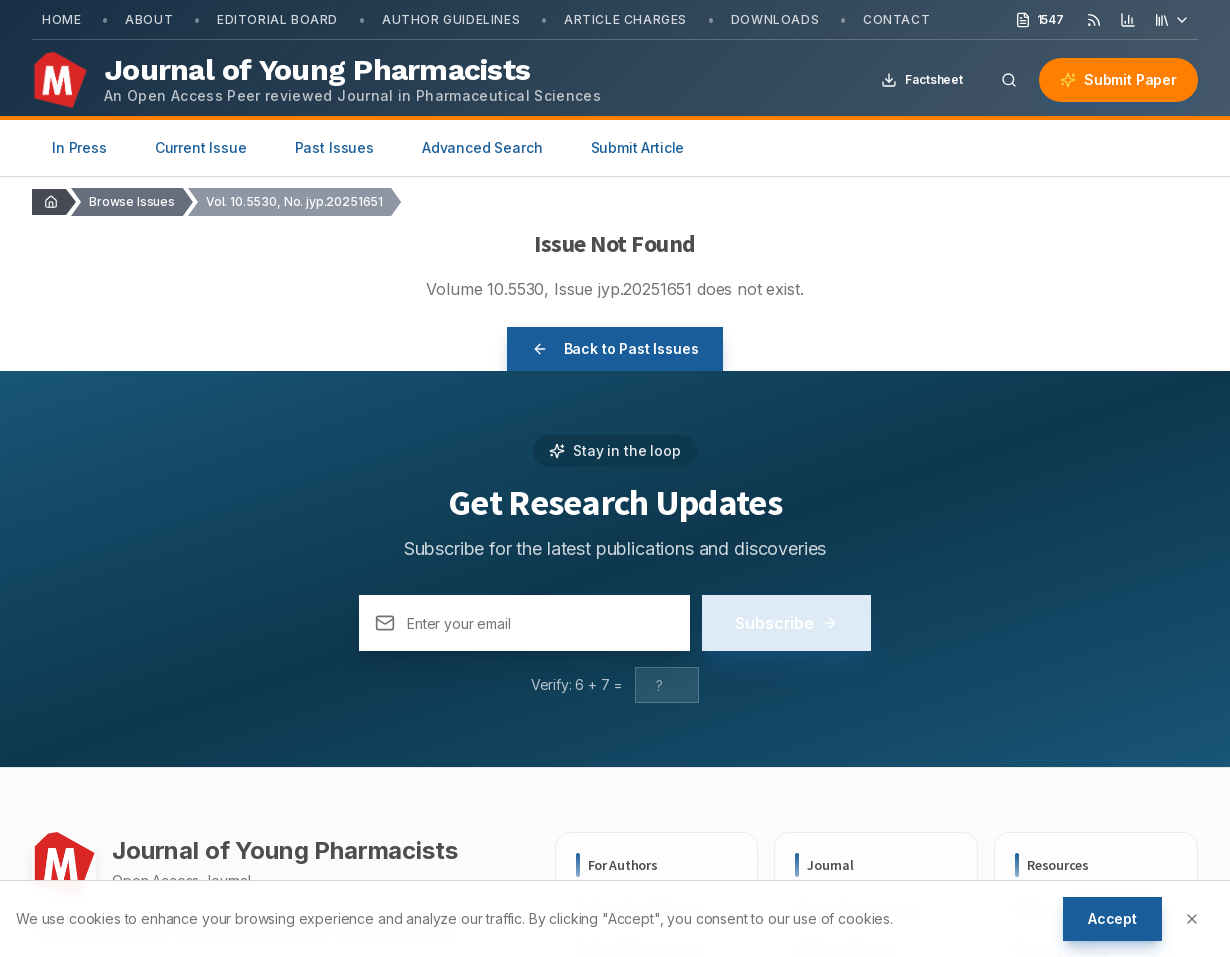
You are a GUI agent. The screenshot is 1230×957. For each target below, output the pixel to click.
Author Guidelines (451, 19)
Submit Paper (1118, 79)
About (149, 19)
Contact (896, 19)
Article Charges (625, 19)
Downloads (775, 19)
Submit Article (638, 147)
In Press (79, 147)
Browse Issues (132, 201)
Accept (1112, 918)
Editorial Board (277, 19)
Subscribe (786, 623)
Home (61, 19)
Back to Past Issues (615, 348)
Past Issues (334, 147)
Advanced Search (482, 147)
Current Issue (201, 147)
